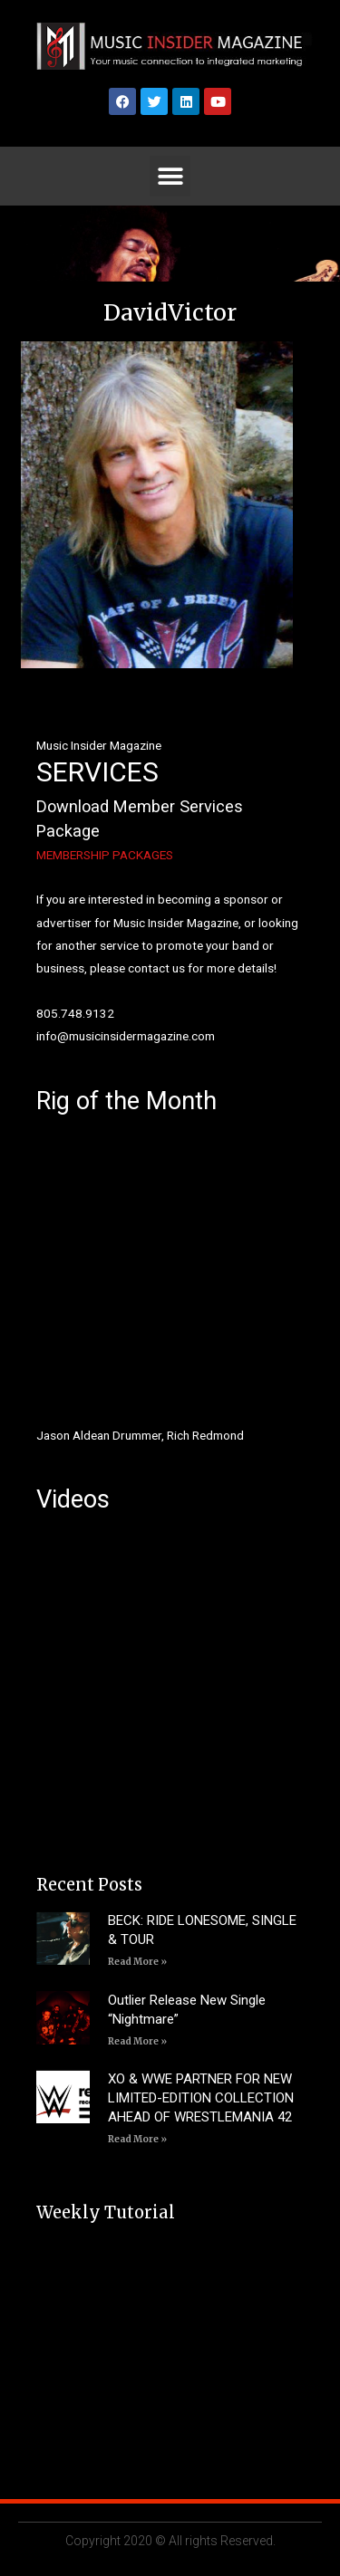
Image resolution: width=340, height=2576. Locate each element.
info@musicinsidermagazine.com (125, 1036)
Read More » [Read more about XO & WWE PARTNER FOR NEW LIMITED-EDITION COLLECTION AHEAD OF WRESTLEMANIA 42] (137, 2139)
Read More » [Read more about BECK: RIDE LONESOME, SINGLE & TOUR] (137, 1962)
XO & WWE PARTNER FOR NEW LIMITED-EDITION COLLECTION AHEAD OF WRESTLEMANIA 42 (201, 2098)
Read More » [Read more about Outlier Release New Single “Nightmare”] (137, 2041)
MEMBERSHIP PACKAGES (104, 854)
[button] (170, 176)
